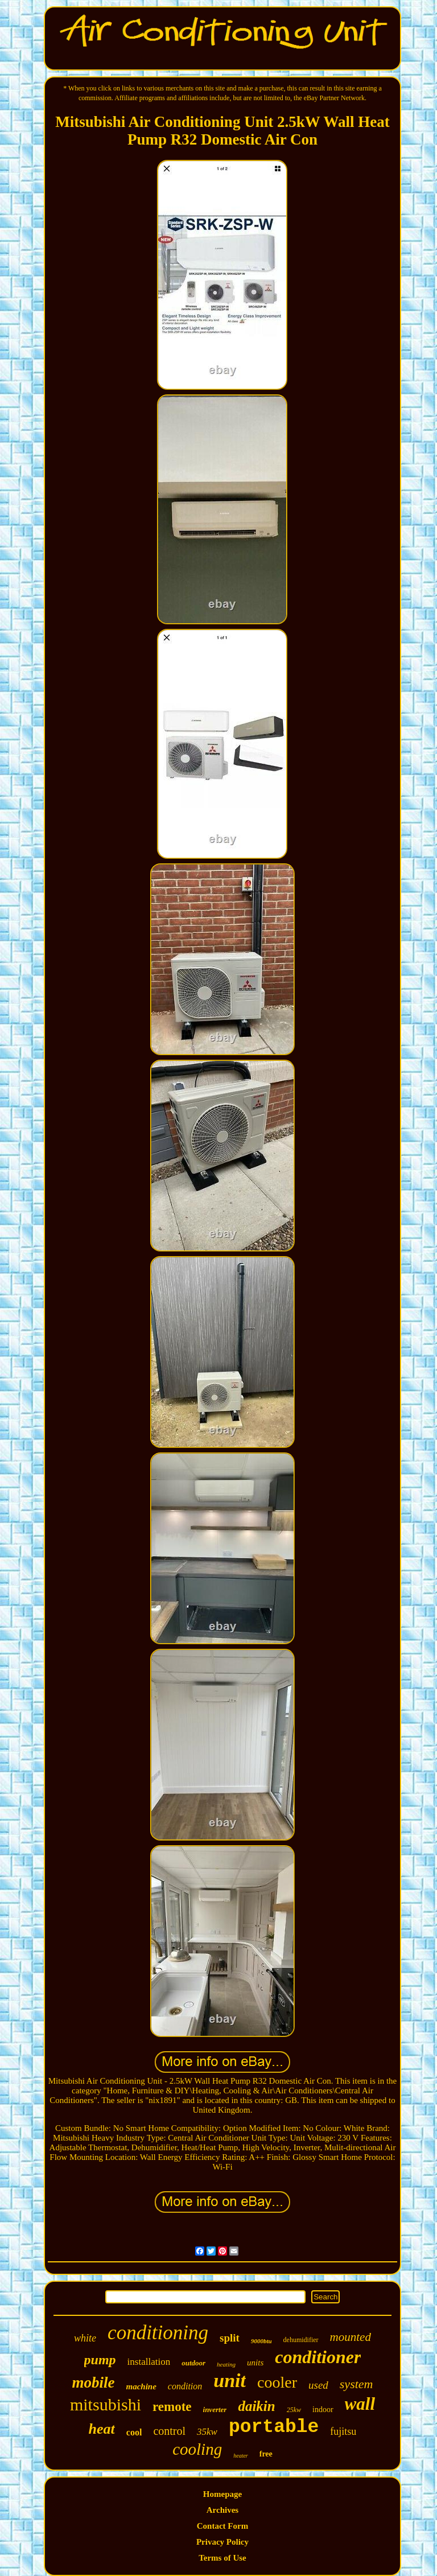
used (318, 2385)
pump (100, 2359)
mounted (350, 2337)
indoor (322, 2409)
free (266, 2454)
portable (274, 2427)
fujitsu (343, 2431)
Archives (222, 2510)
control (169, 2431)
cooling (197, 2449)
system (356, 2384)
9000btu (261, 2341)
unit (229, 2380)
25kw (294, 2410)
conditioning (158, 2333)
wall (360, 2404)
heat (102, 2429)
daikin (256, 2406)
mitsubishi (105, 2404)
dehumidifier (301, 2340)
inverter (215, 2409)
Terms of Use (222, 2557)
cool (134, 2432)
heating (226, 2364)
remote (172, 2407)
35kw (207, 2431)
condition (185, 2386)
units (255, 2362)
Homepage (222, 2494)
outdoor (193, 2363)
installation (149, 2361)
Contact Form (222, 2525)
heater (240, 2455)
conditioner (318, 2357)
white (85, 2338)
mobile (93, 2382)
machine (141, 2386)
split (230, 2338)
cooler (277, 2382)
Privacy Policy (222, 2541)
